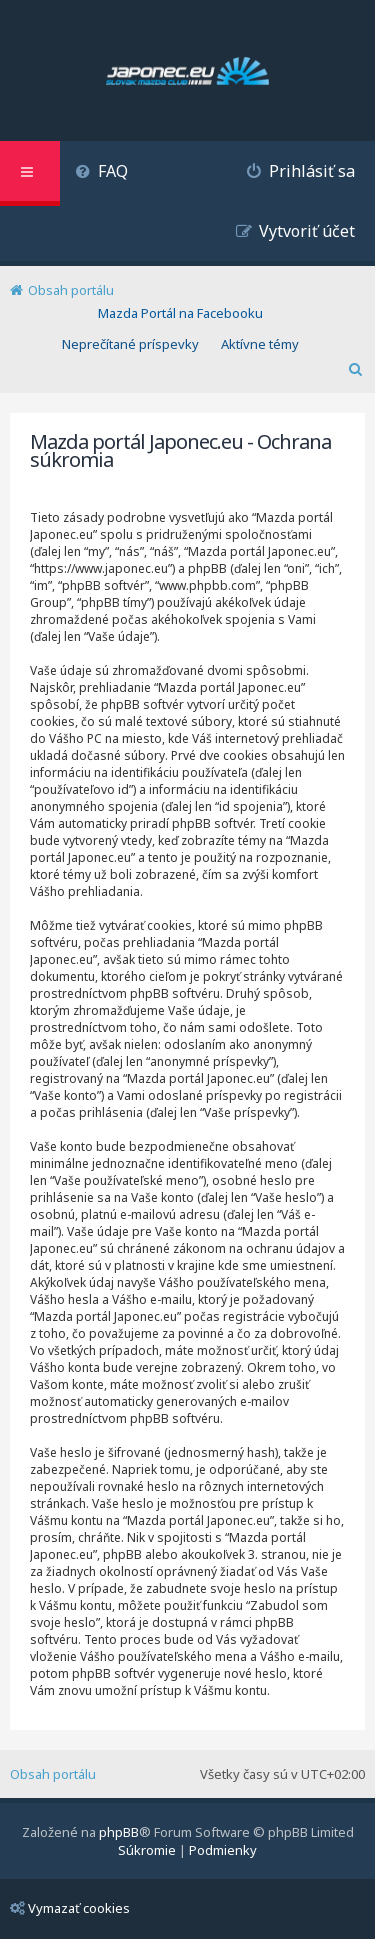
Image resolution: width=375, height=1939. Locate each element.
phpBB (119, 1832)
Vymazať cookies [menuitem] (70, 1908)
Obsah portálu (53, 1774)
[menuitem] (101, 173)
